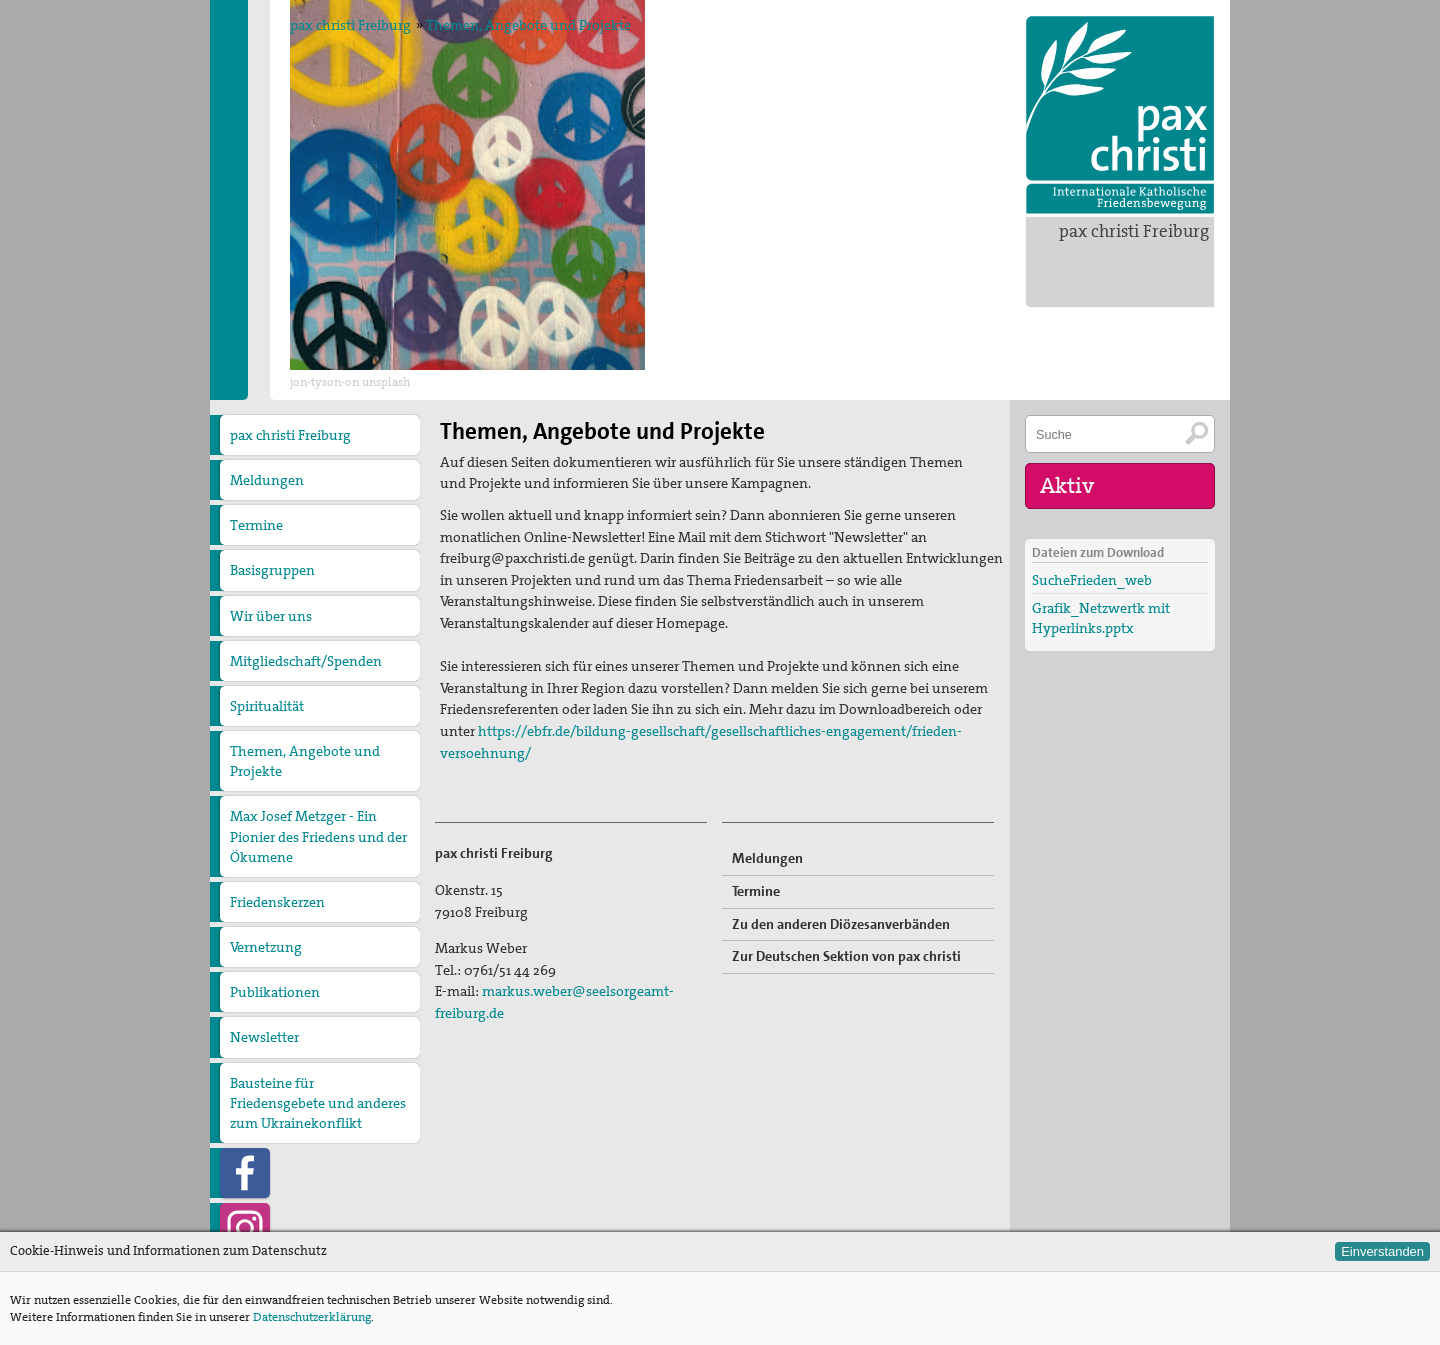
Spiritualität (267, 706)
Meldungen (267, 480)
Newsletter (264, 1037)
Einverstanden (1382, 1251)
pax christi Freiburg (1134, 231)
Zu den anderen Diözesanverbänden (841, 924)
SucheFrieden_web (1092, 580)
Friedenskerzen (277, 902)
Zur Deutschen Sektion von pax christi (846, 956)
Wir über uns (271, 616)
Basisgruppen (272, 570)
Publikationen (275, 992)
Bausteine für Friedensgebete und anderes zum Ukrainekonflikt (318, 1103)
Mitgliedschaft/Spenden (306, 661)
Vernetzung (266, 947)
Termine (256, 525)
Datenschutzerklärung (312, 1317)
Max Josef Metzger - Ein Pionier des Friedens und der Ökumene (318, 836)
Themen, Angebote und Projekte (528, 25)
